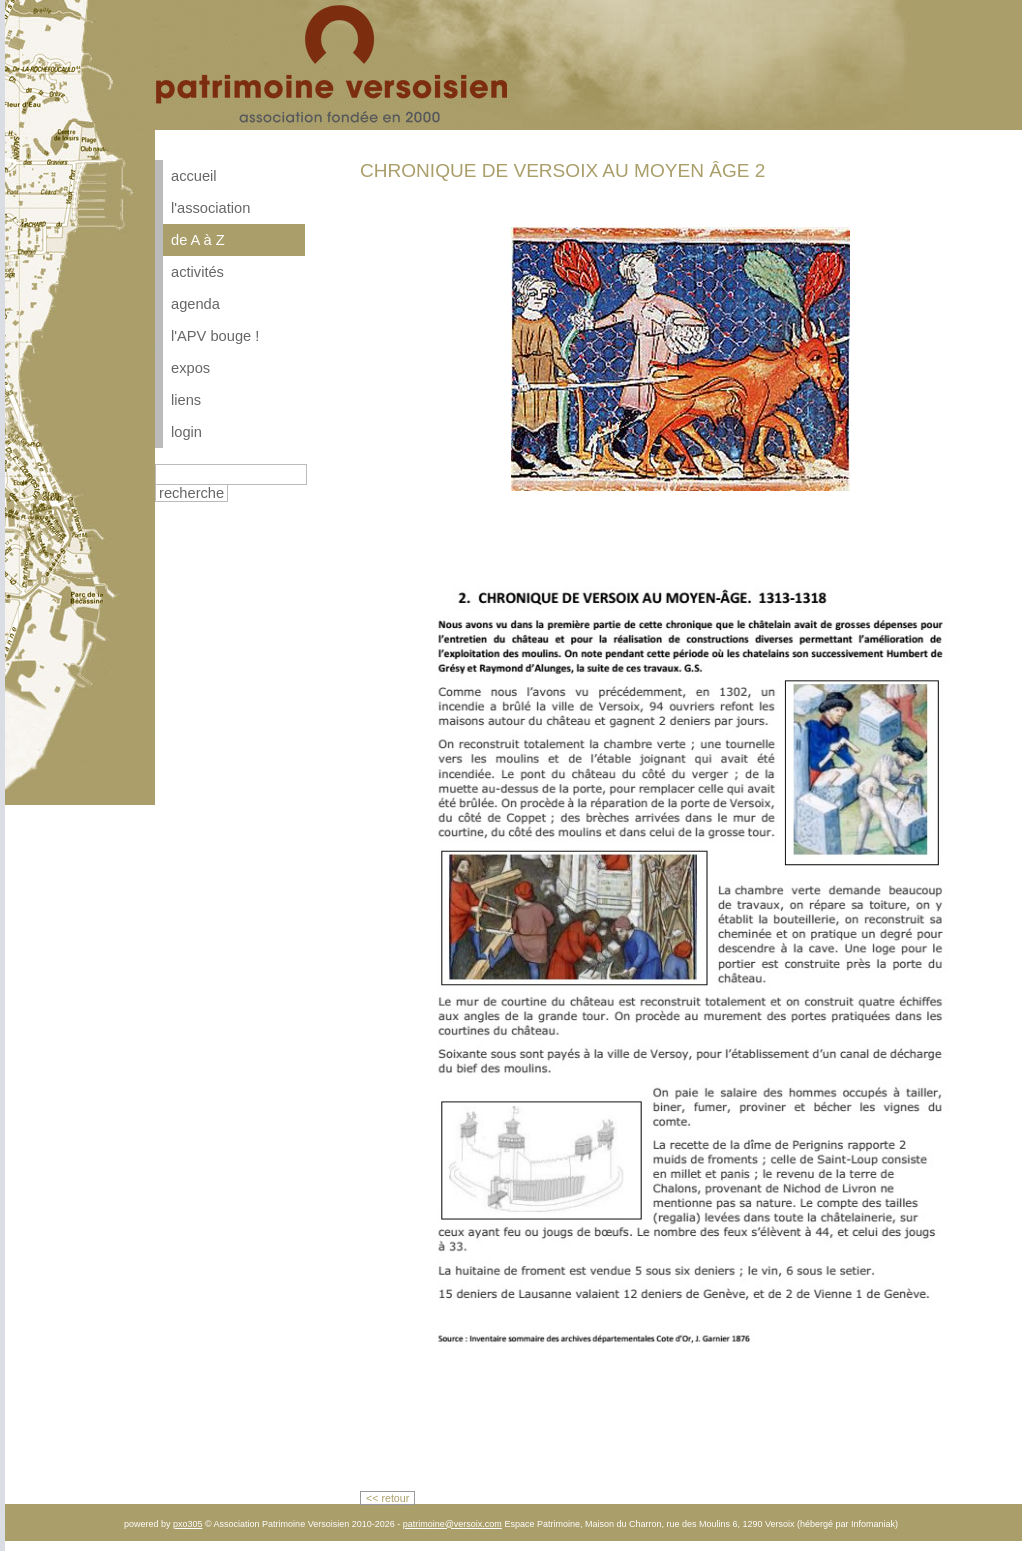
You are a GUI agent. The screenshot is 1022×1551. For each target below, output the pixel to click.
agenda (195, 304)
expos (190, 368)
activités (197, 272)
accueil (194, 176)
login (186, 432)
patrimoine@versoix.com (452, 1524)
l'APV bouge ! (215, 336)
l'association (210, 208)
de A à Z (198, 240)
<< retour (387, 1498)
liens (186, 400)
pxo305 (188, 1524)
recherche (191, 493)
